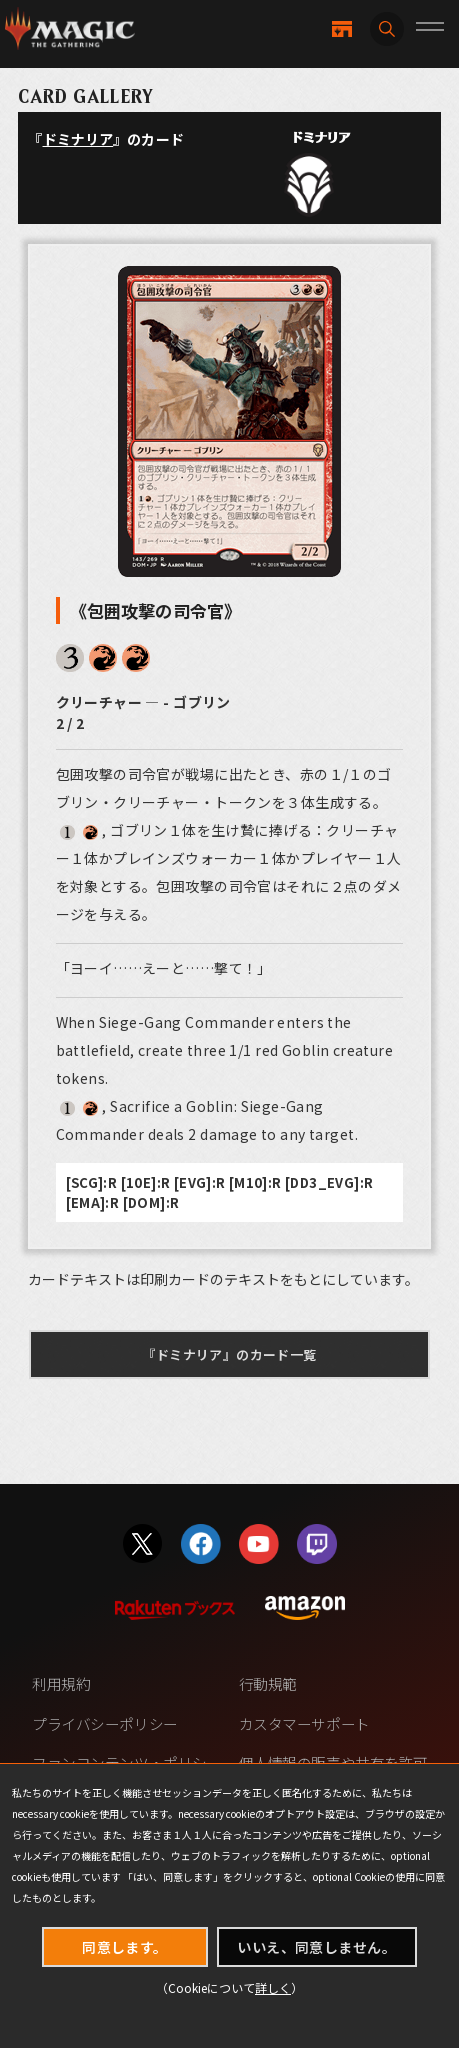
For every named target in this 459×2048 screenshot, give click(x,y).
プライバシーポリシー (105, 1723)
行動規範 (268, 1683)
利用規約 (61, 1683)
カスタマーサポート (304, 1723)
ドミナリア (78, 139)
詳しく (273, 1987)
